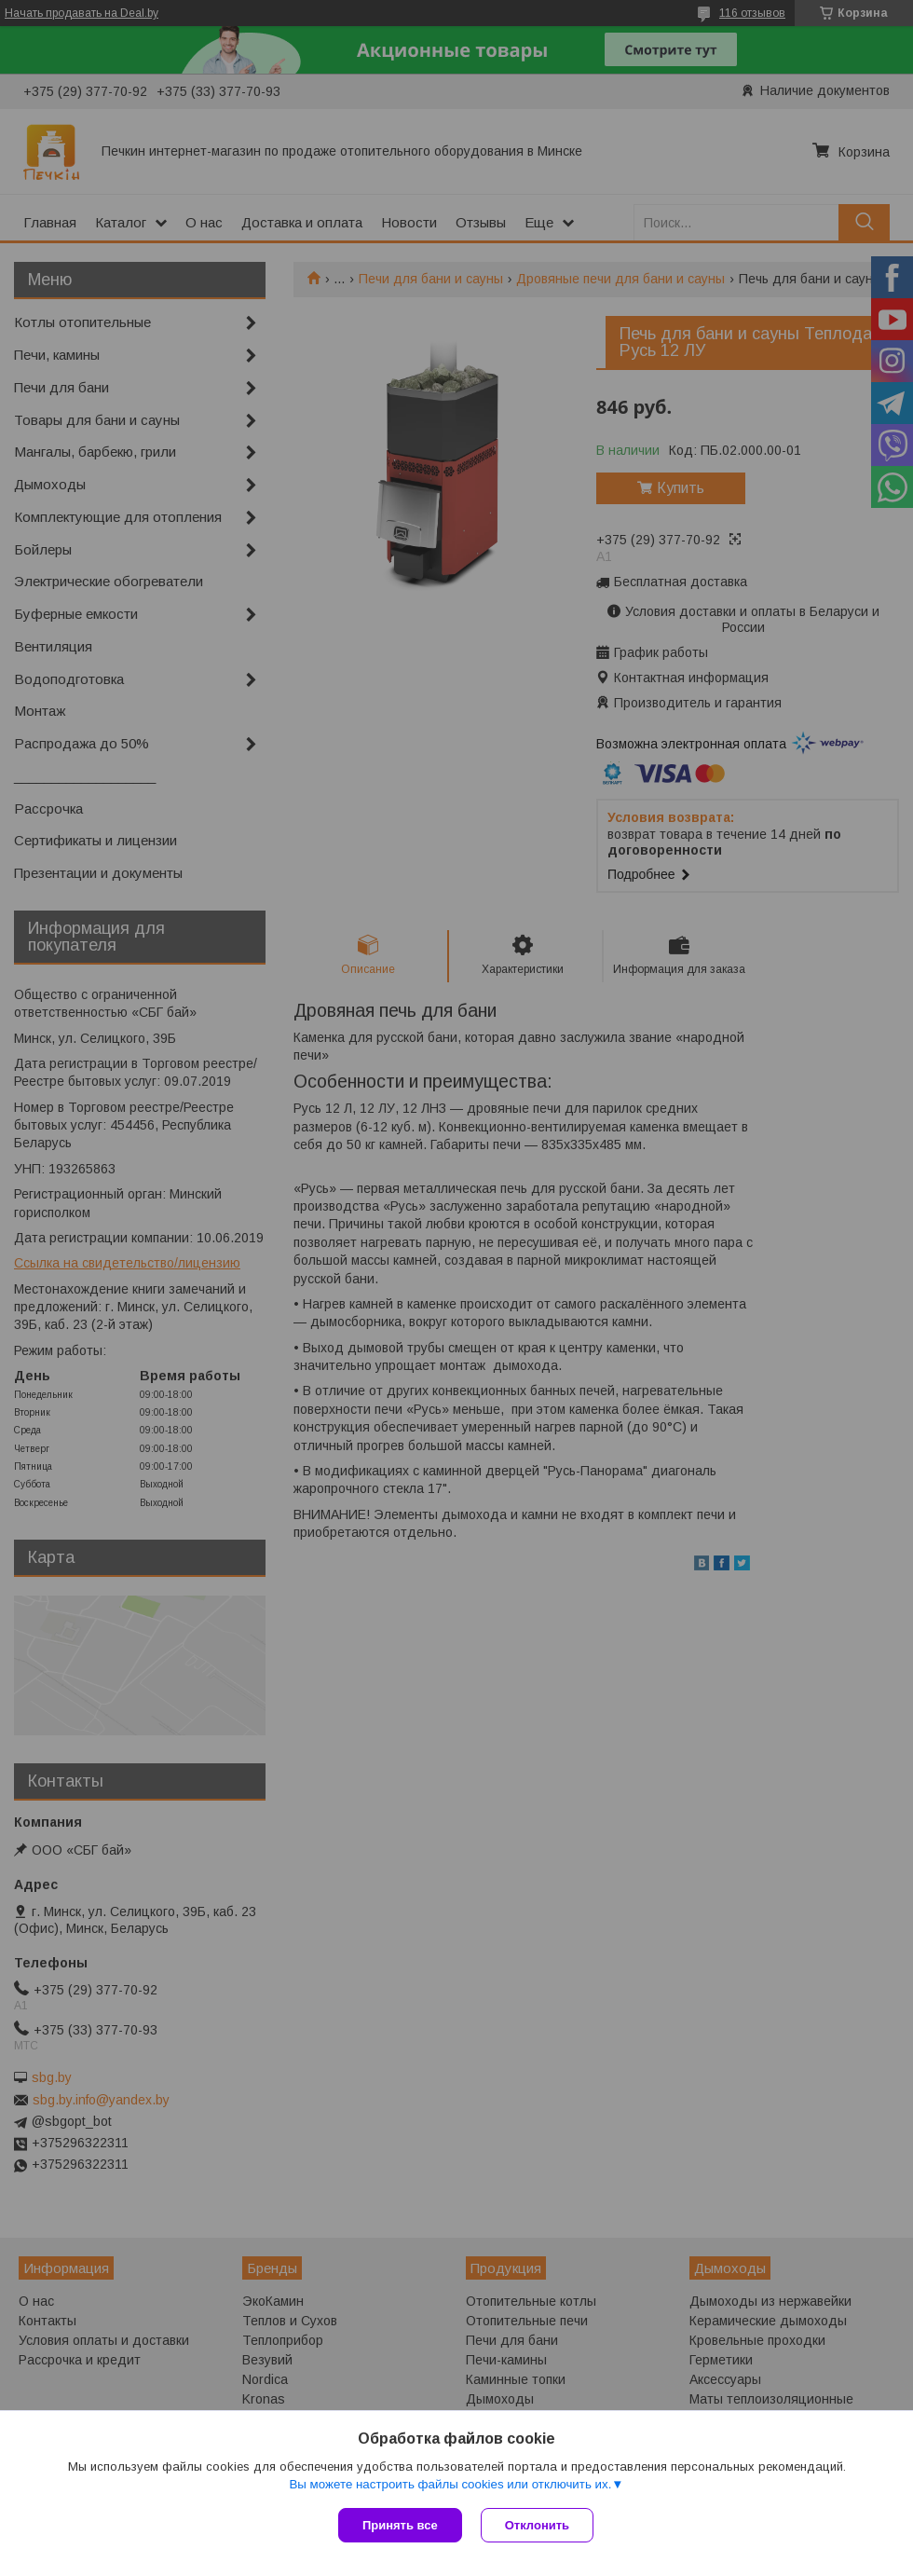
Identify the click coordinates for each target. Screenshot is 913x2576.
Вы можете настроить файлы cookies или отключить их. (450, 2484)
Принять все (400, 2525)
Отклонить (537, 2525)
